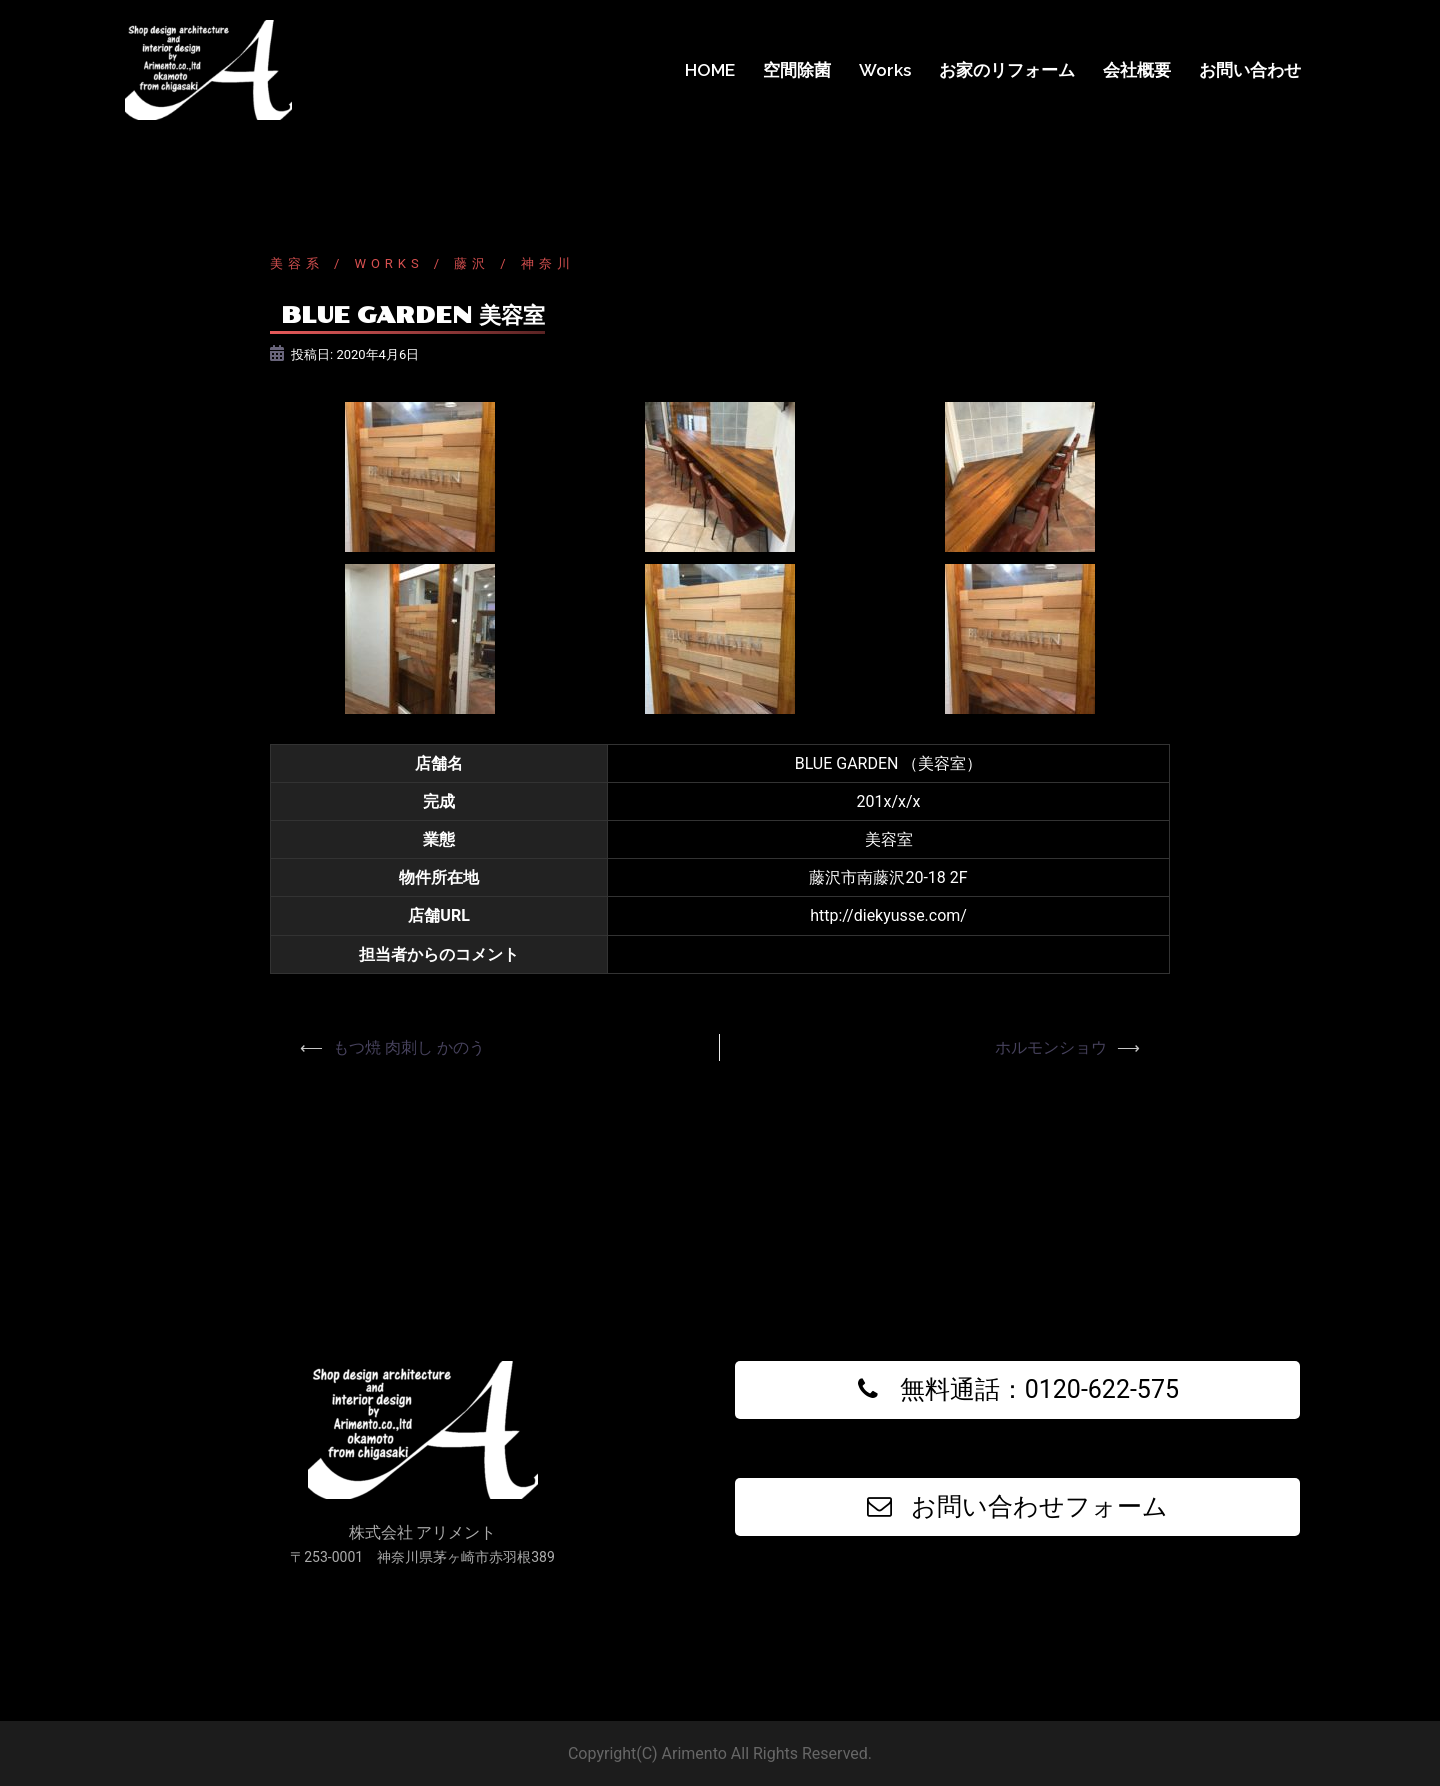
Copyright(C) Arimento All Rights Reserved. (720, 1753)
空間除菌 (797, 70)
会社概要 (1137, 70)
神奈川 (548, 263)
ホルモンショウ (1051, 1047)
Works (885, 70)
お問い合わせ (1250, 70)
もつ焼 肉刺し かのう (409, 1047)
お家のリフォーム (1007, 70)
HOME (710, 70)
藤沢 (472, 263)
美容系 (297, 263)
